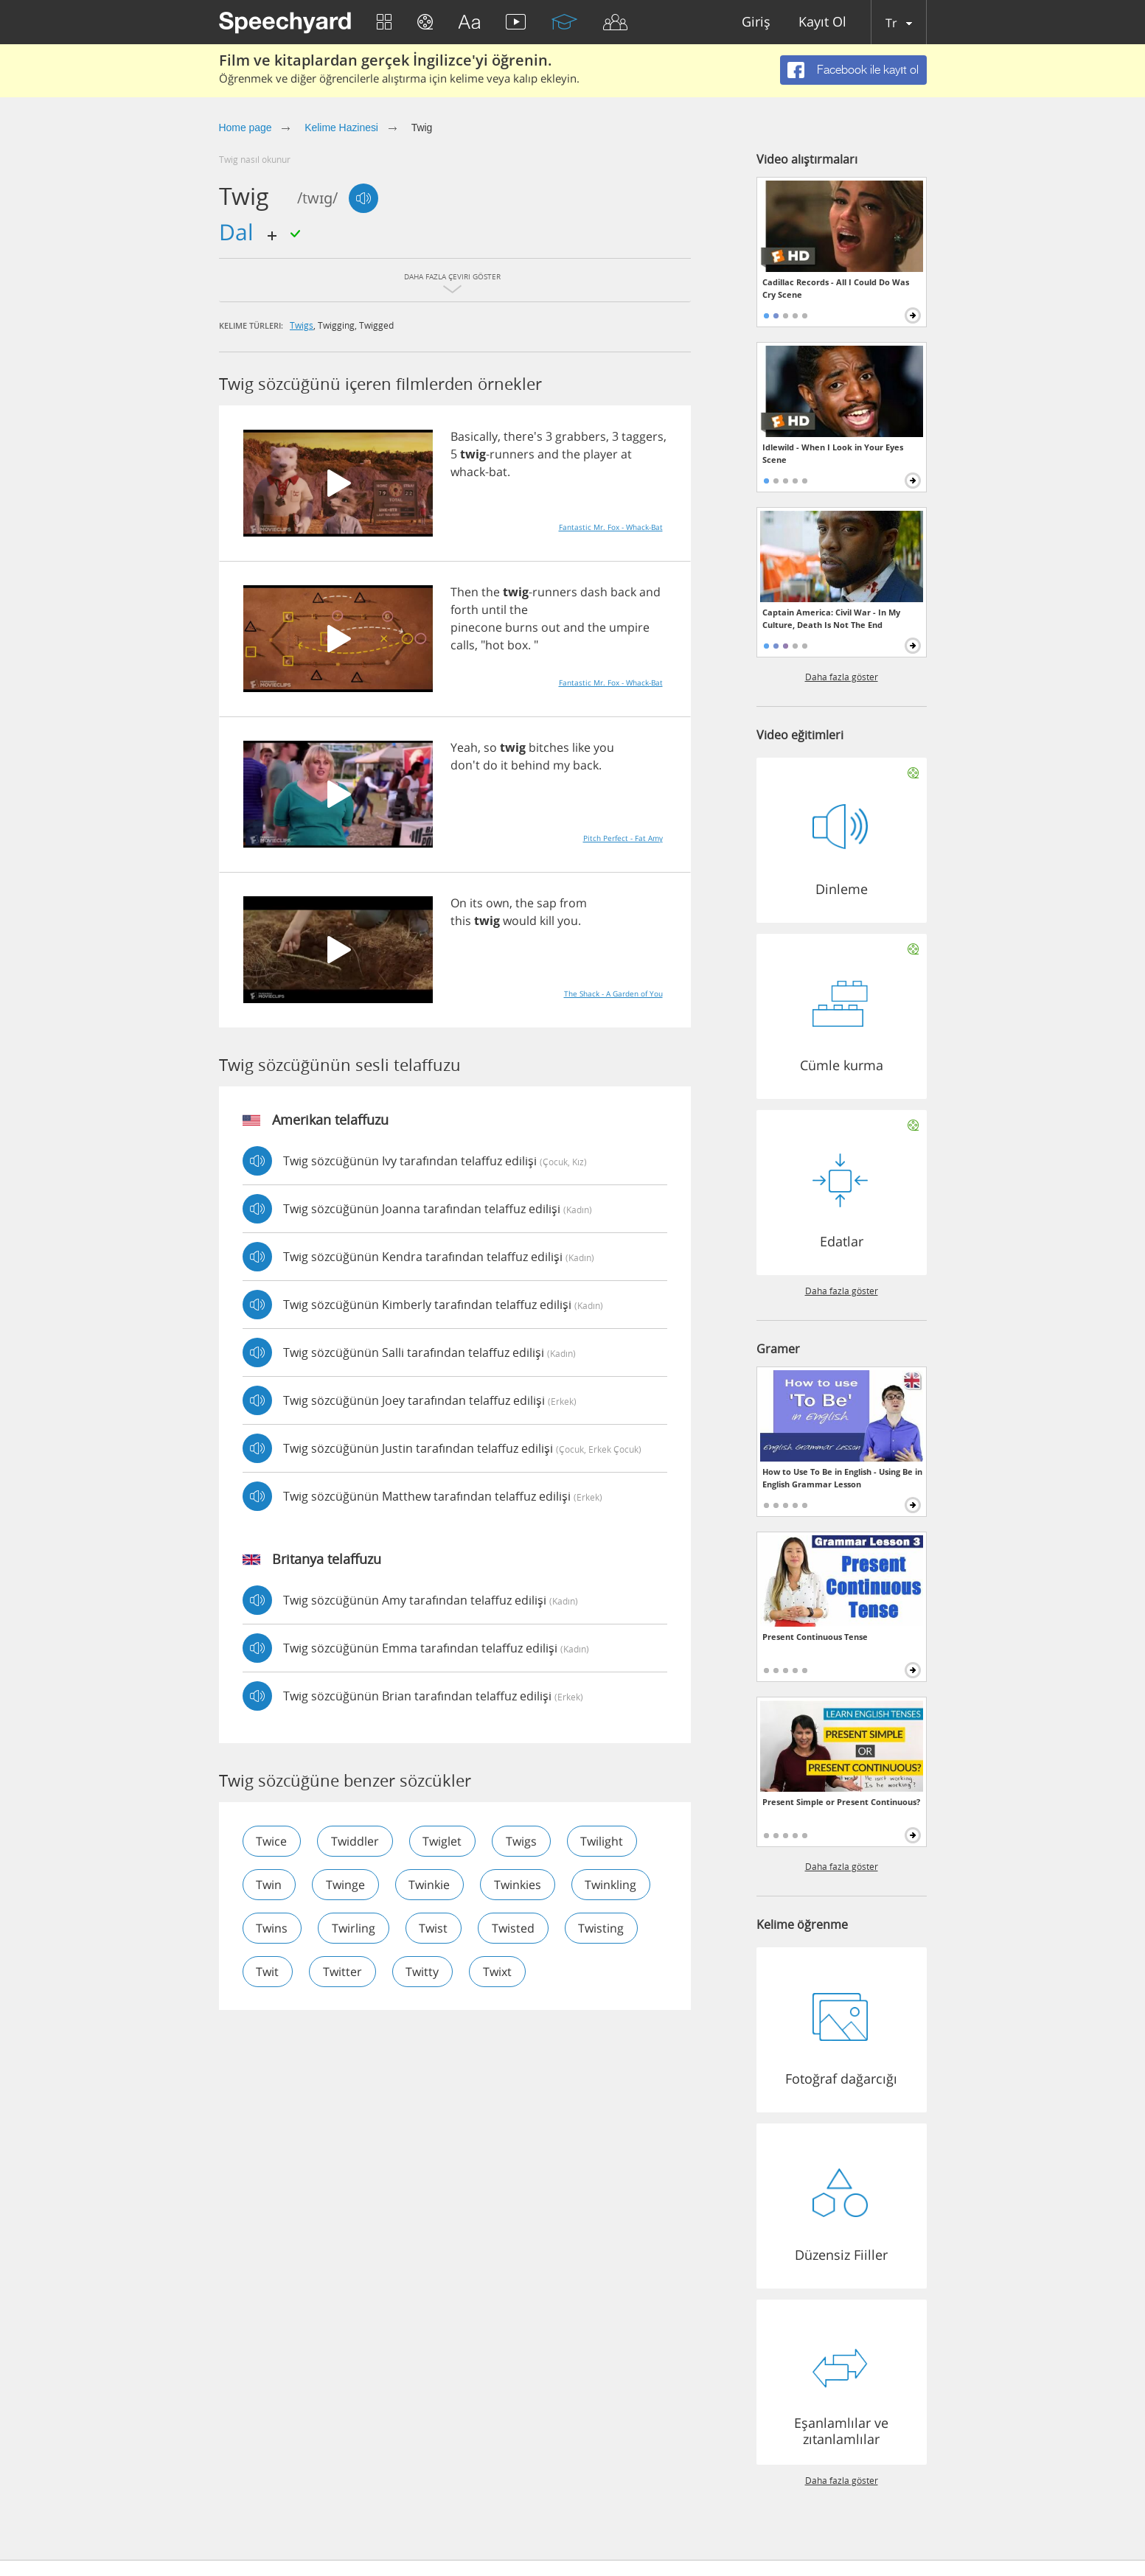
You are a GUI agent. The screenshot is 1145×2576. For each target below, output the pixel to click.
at (626, 454)
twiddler (356, 1841)
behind (530, 765)
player (600, 454)
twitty (423, 1972)
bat (498, 472)
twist (434, 1928)
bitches (549, 747)
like (581, 747)
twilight (603, 1841)
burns (521, 627)
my (561, 765)
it (504, 765)
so (490, 747)
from (573, 903)
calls (462, 645)
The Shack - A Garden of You (613, 993)
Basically (474, 436)
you (604, 747)
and (548, 454)
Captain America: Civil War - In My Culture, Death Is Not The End (831, 618)
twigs (301, 325)
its (476, 903)
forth (464, 609)
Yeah (464, 747)
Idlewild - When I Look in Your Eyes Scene (832, 453)
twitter (343, 1972)
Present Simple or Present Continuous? (841, 1801)
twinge (346, 1885)
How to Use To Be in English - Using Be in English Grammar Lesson (842, 1478)
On (458, 903)
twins (272, 1928)
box (517, 645)
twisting (603, 1928)
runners (512, 454)
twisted (514, 1928)
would (520, 920)
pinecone (476, 627)
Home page (245, 127)
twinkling (612, 1885)
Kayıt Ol (822, 22)
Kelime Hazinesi (341, 127)
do (490, 765)
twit (268, 1972)
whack (467, 472)
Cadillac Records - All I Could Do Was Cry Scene (835, 288)
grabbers (580, 436)
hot (494, 645)
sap (547, 903)
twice (272, 1841)
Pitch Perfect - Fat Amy (623, 838)
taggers (643, 436)
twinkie (430, 1885)
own (497, 903)
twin (269, 1885)
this (460, 920)
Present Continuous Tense (815, 1636)
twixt (498, 1972)
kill (547, 920)
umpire (629, 627)
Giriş (756, 22)
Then (464, 592)
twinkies (519, 1885)
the (571, 454)
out (550, 627)
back (623, 592)
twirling (354, 1928)
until (494, 609)
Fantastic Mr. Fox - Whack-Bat (611, 527)
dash (594, 592)
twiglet (443, 1841)
